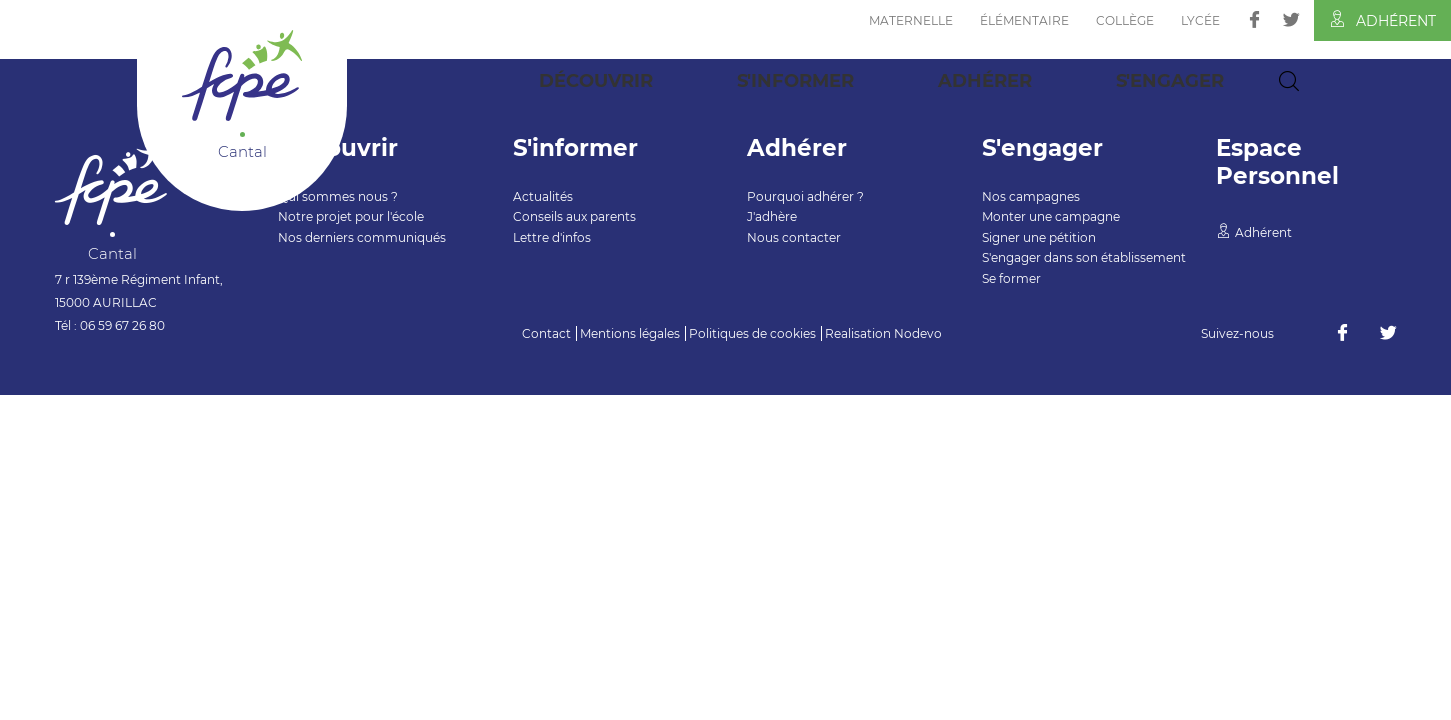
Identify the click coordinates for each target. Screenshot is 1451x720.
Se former (1011, 278)
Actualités (543, 196)
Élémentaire (1024, 20)
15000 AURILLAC (106, 302)
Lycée (1200, 20)
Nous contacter (794, 237)
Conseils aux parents (574, 216)
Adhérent (1382, 20)
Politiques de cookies (752, 333)
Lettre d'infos (552, 237)
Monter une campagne (1051, 216)
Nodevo (918, 333)
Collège (1125, 20)
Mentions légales (630, 333)
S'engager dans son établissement (1084, 257)
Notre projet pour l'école (351, 216)
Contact (546, 333)
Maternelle (911, 20)
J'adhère (772, 216)
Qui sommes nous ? (338, 196)
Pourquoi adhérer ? (805, 196)
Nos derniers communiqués (362, 237)
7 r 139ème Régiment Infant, (139, 279)
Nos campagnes (1031, 196)
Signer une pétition (1039, 237)
